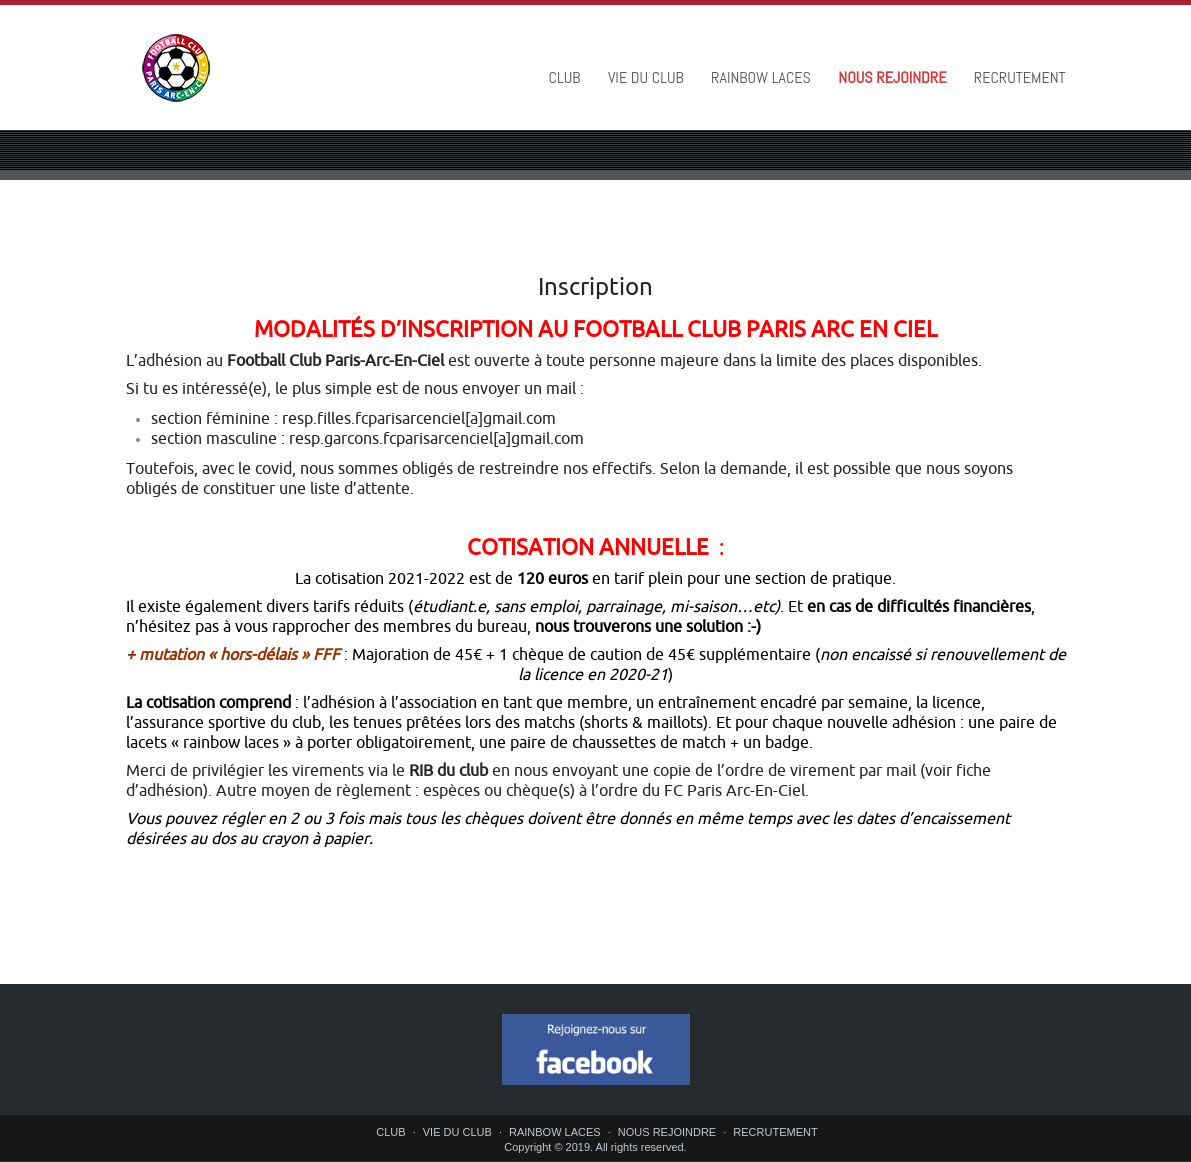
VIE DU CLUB (646, 77)
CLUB (565, 77)
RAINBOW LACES (761, 77)
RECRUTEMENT (1020, 77)
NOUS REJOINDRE (892, 77)
